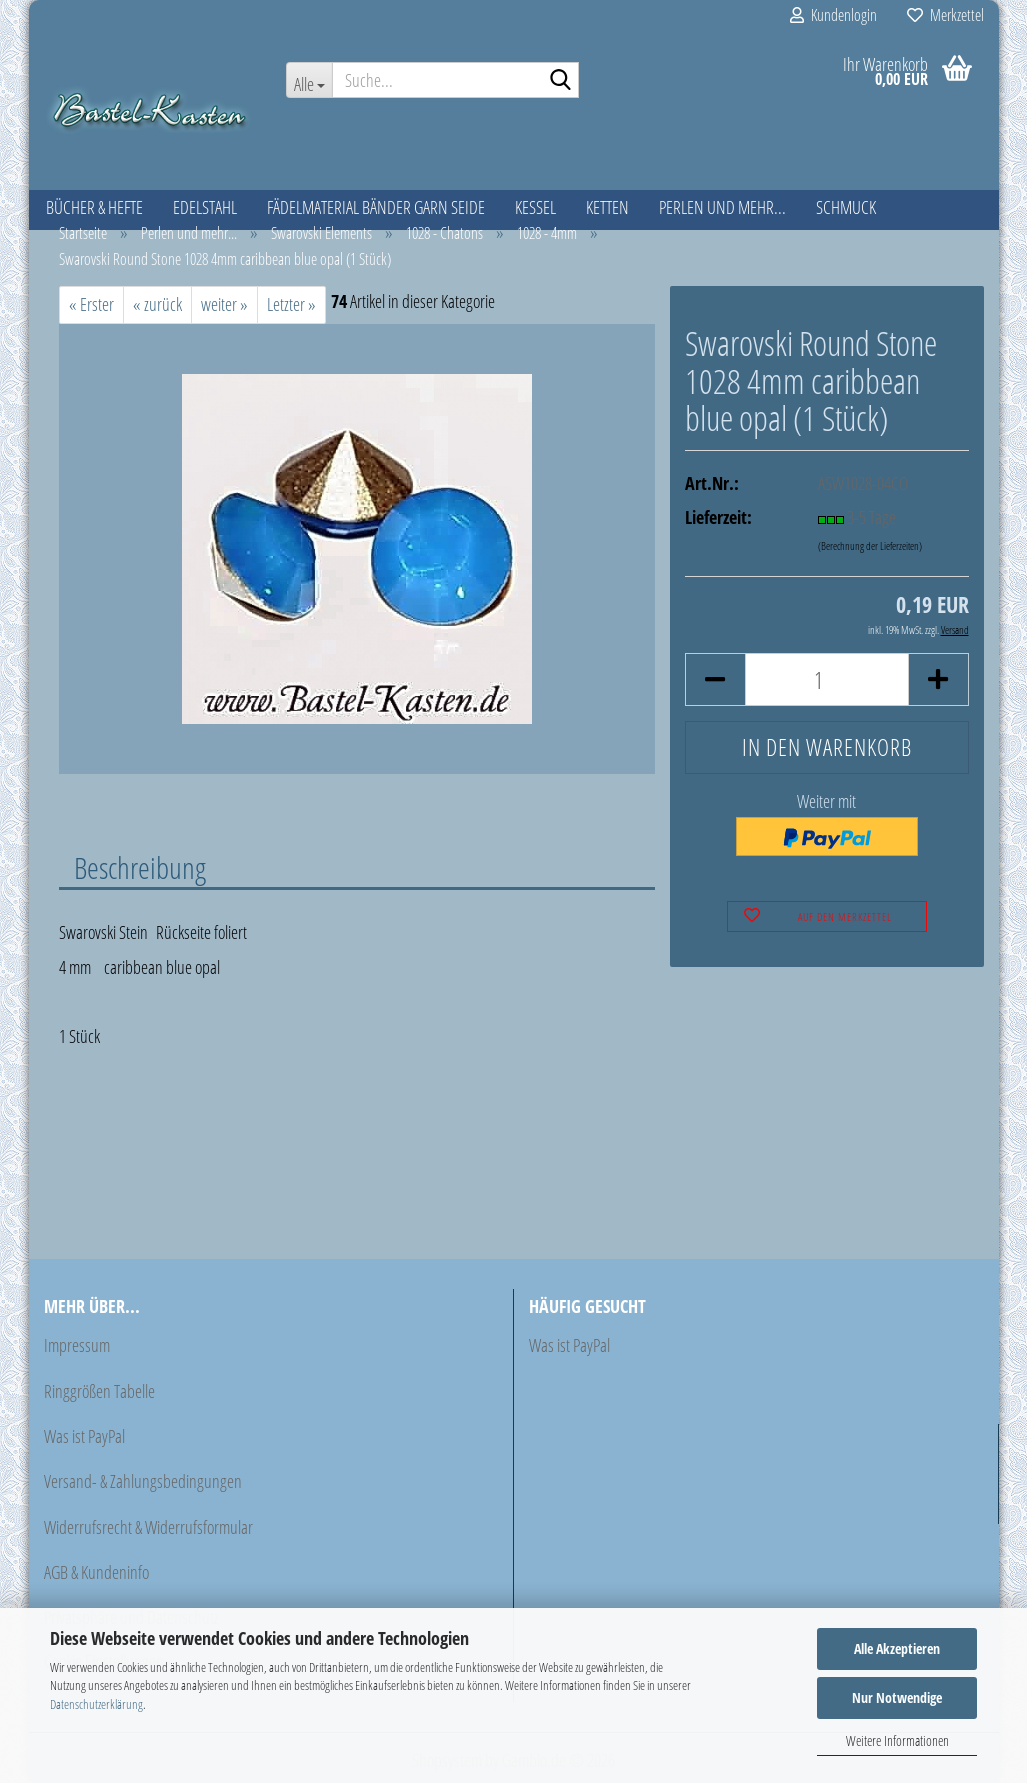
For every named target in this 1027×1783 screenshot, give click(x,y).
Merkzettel (945, 15)
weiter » (224, 304)
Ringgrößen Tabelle (99, 1391)
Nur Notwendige (897, 1697)
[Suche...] (309, 80)
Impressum (77, 1345)
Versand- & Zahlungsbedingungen (143, 1481)
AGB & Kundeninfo (96, 1572)
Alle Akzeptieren (897, 1648)
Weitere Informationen (897, 1740)
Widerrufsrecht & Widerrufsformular (148, 1527)
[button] (715, 679)
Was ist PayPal (84, 1436)
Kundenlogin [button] (833, 15)
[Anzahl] (826, 679)
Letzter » (291, 304)
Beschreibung (140, 867)
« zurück (157, 304)
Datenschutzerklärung (96, 1704)
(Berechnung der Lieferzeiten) (870, 545)
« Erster (91, 304)
